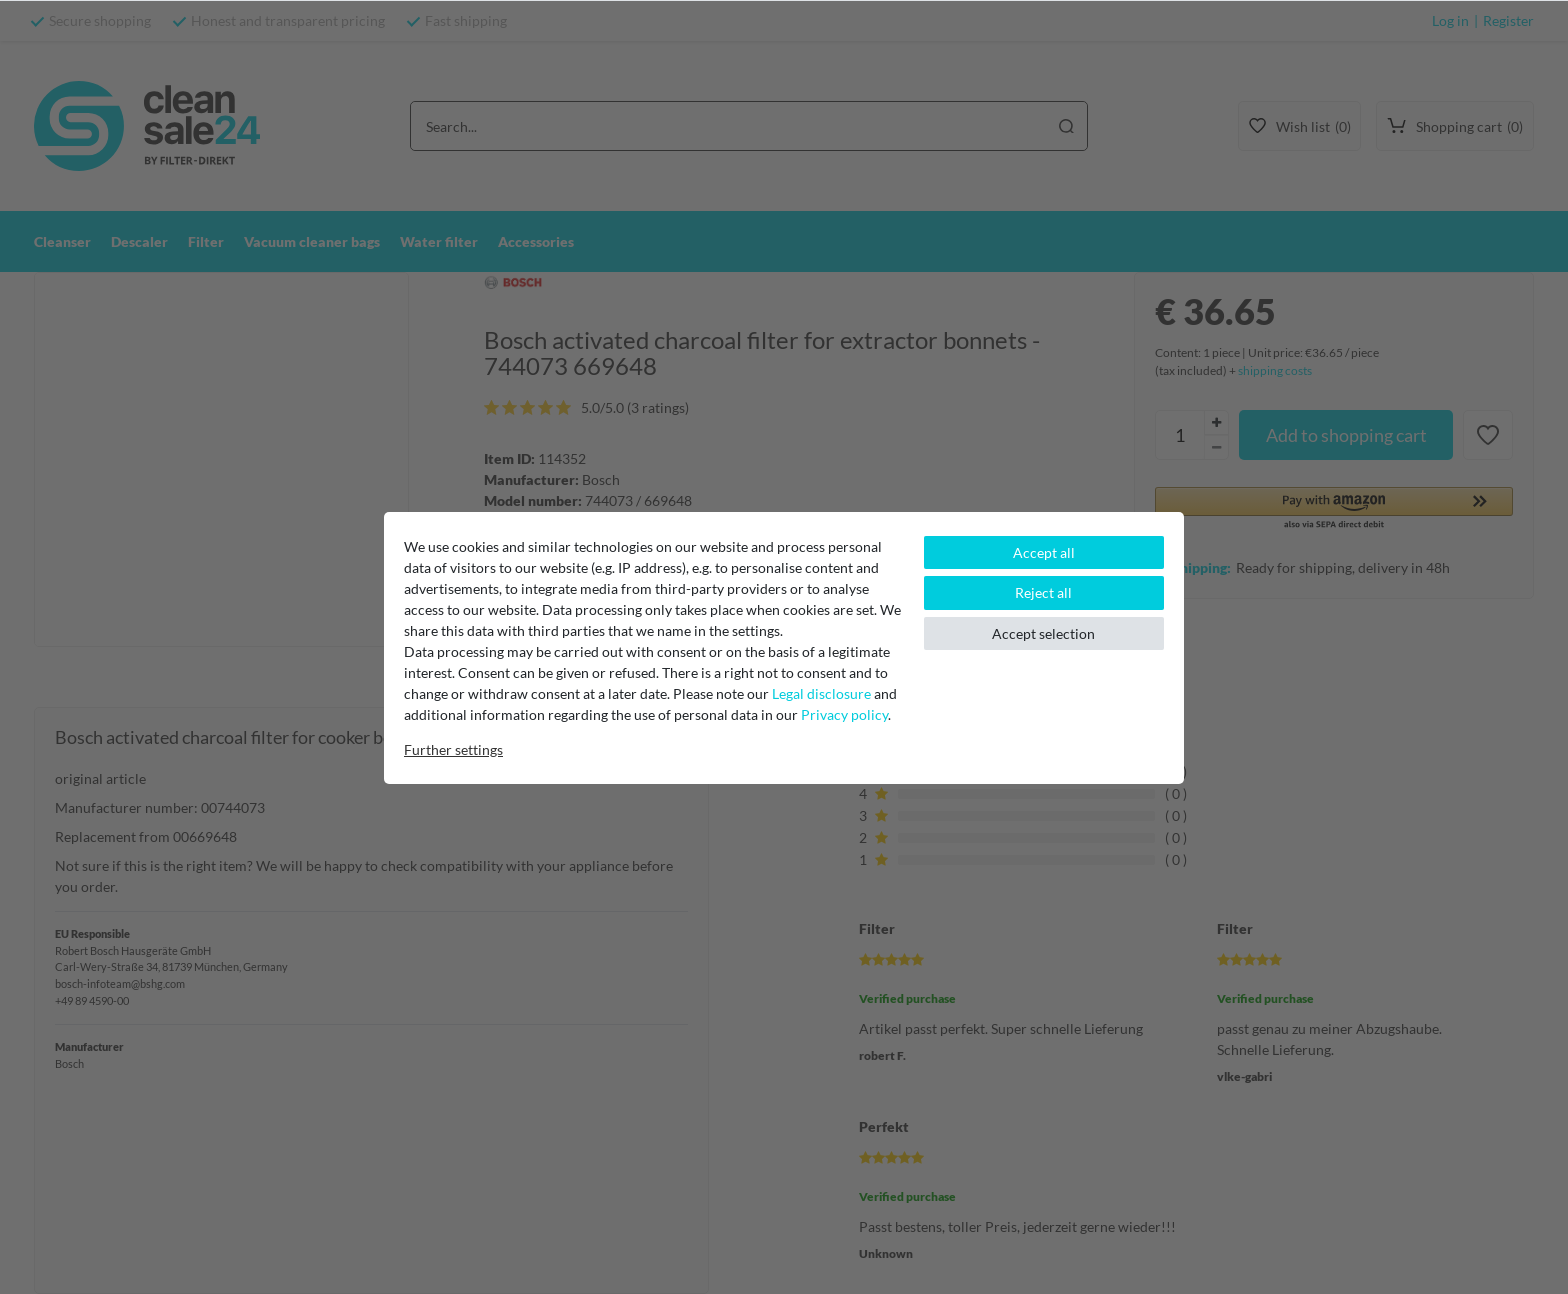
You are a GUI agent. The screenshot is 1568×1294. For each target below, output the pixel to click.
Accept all (1044, 552)
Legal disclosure (821, 693)
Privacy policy (844, 714)
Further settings (453, 749)
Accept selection (1043, 633)
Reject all (1043, 592)
